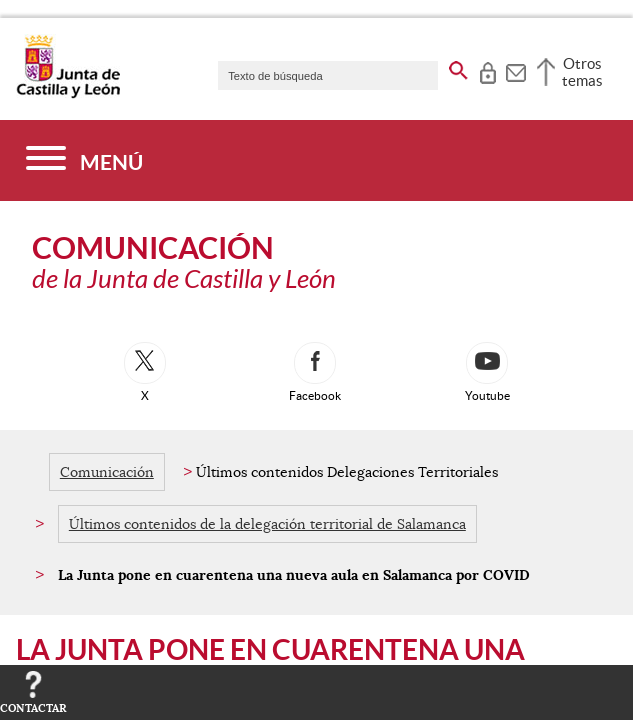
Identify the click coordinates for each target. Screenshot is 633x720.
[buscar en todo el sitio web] (458, 67)
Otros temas (582, 72)
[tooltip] (487, 70)
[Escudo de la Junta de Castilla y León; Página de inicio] (68, 94)
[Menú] (84, 160)
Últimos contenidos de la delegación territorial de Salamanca (267, 524)
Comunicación (107, 472)
